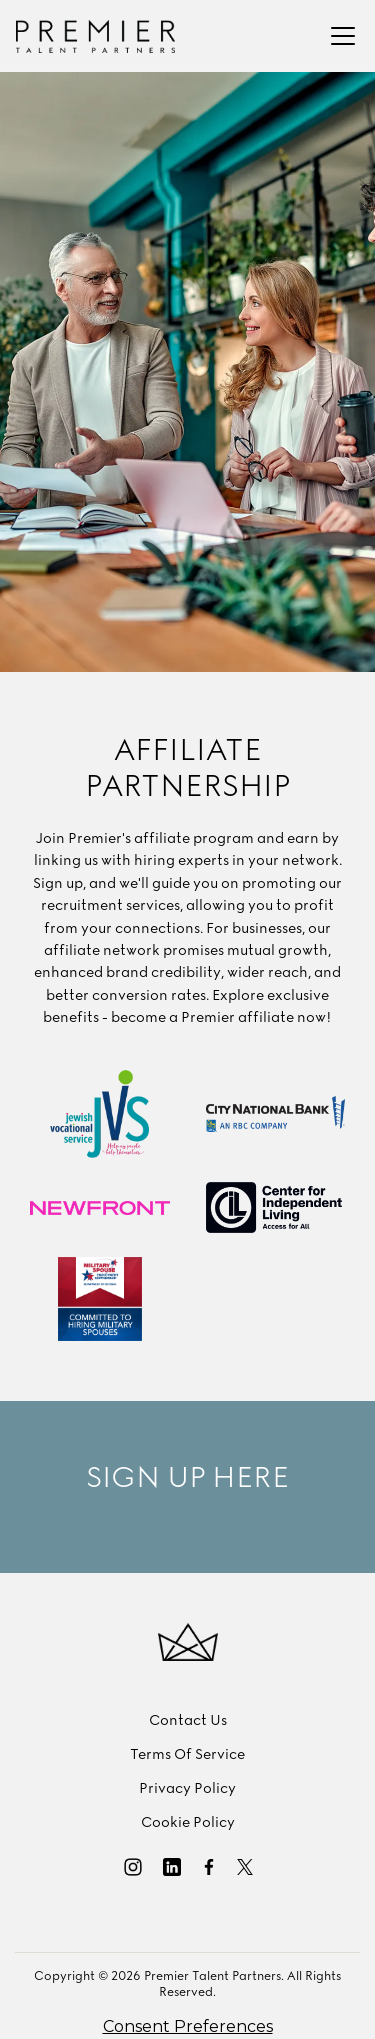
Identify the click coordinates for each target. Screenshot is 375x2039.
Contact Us (188, 1721)
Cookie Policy (188, 1823)
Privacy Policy (187, 1789)
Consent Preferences (188, 2026)
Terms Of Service (187, 1755)
